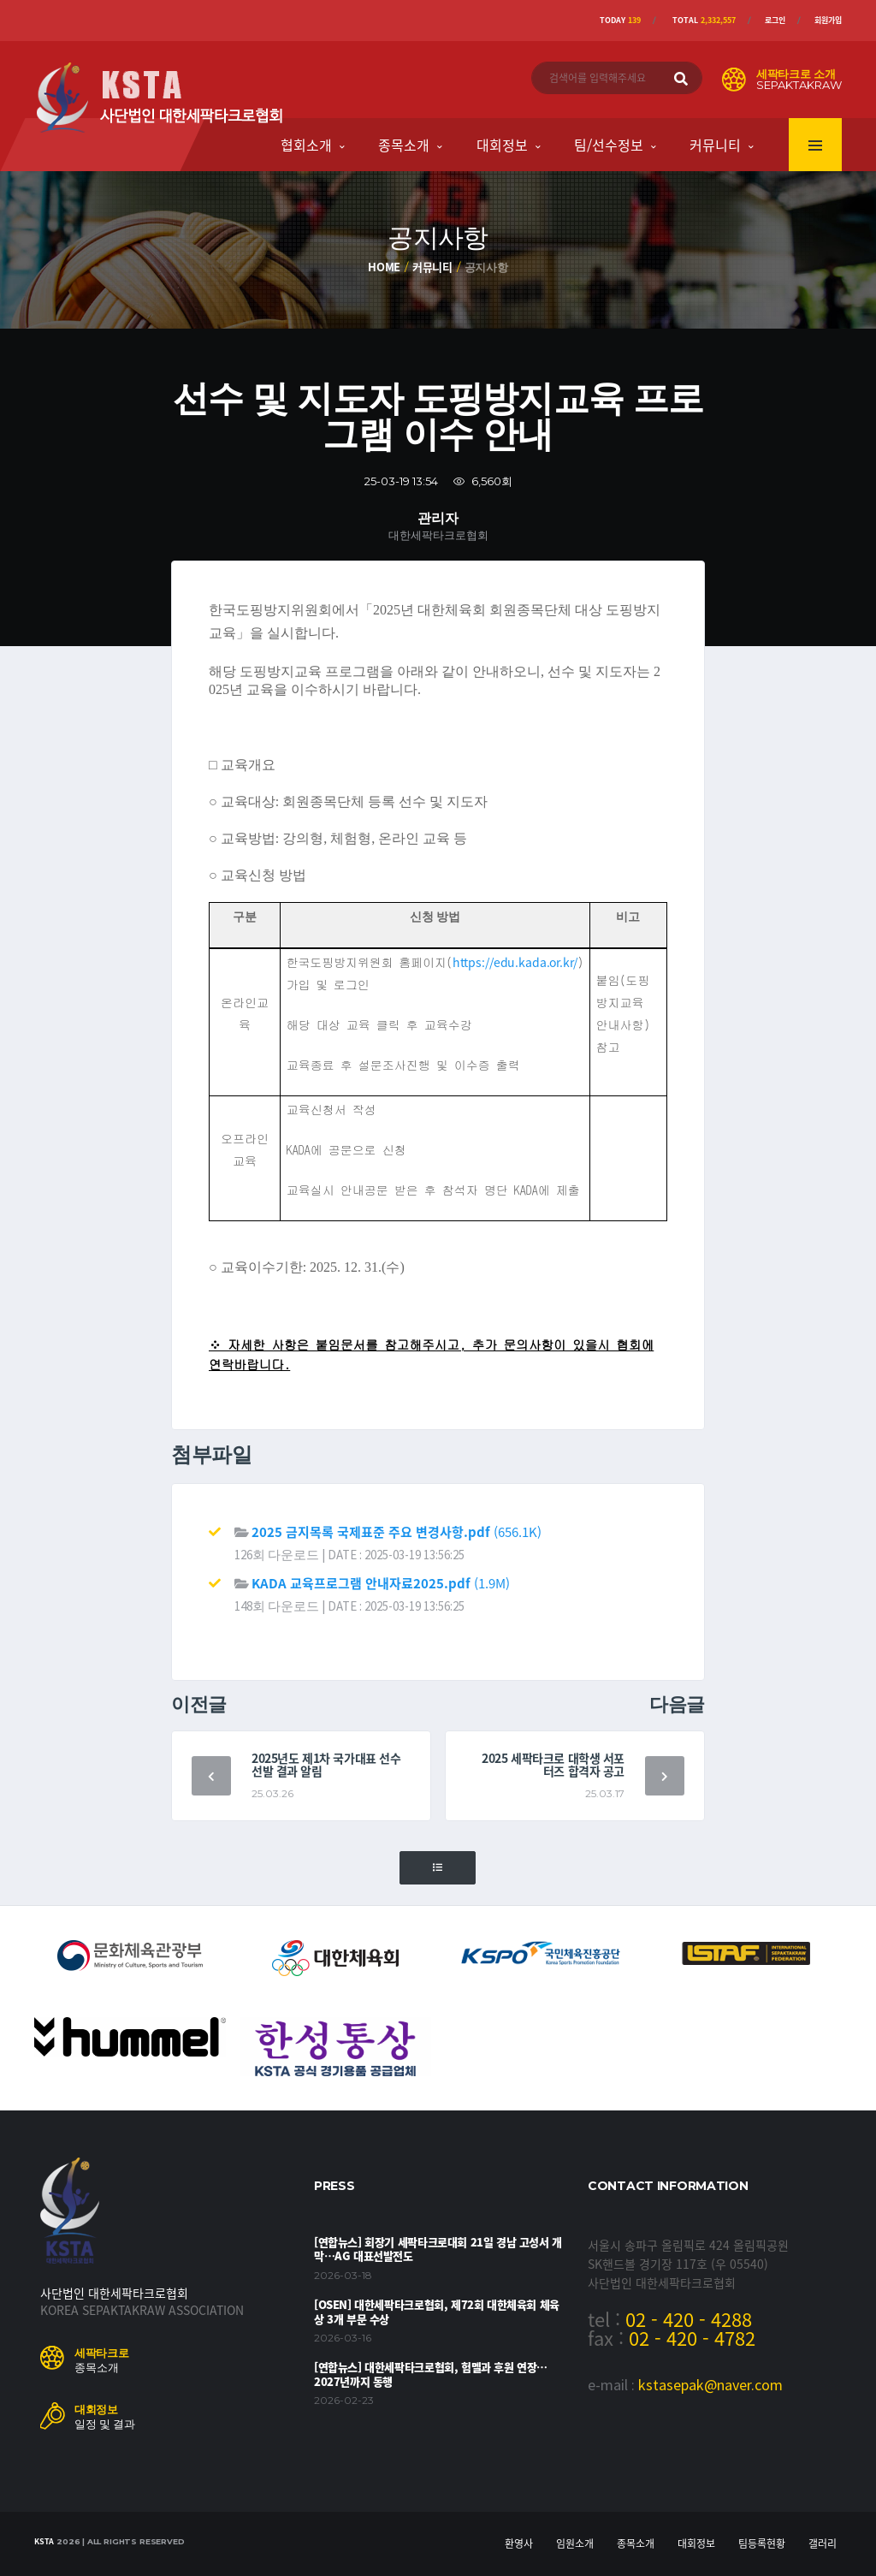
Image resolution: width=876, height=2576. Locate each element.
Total (704, 20)
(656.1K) (397, 1531)
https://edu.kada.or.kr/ (515, 961)
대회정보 (502, 144)
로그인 (775, 20)
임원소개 (575, 2543)
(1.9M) (381, 1583)
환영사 (519, 2543)
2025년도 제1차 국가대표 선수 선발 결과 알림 (326, 1764)
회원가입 (828, 20)
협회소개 (306, 144)
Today (620, 20)
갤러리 (822, 2543)
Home (384, 266)
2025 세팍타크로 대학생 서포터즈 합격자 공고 (553, 1764)
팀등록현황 (761, 2543)
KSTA (44, 2541)
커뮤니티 (715, 144)
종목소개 (403, 144)
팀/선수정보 (608, 144)
